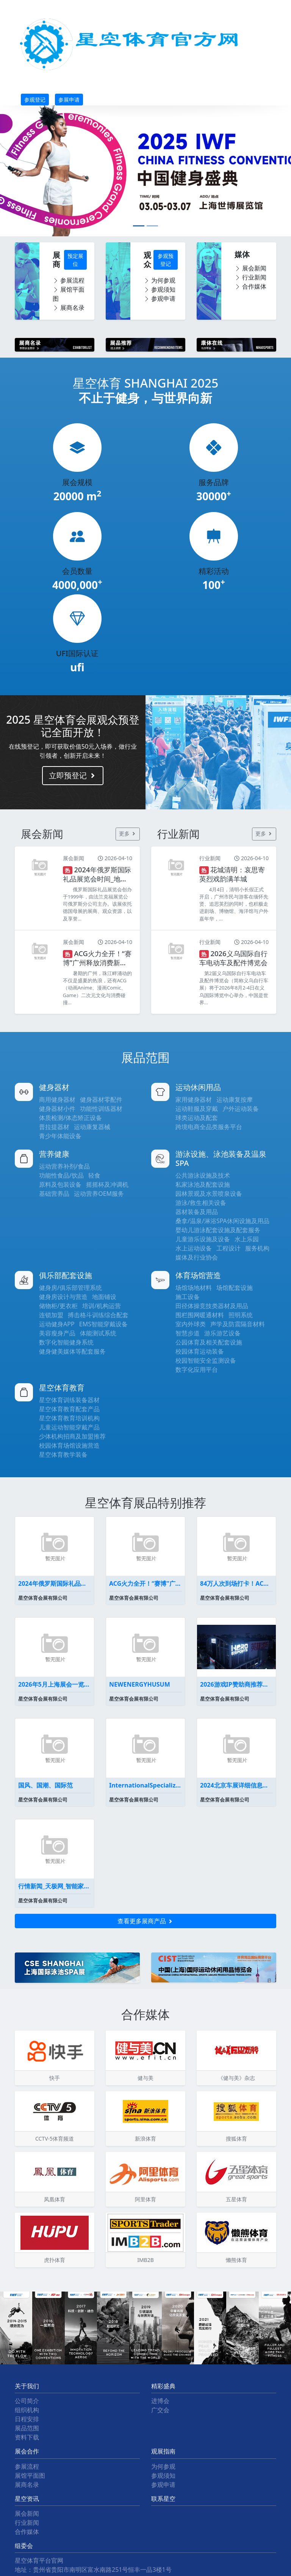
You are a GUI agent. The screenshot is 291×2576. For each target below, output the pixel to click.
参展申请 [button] (69, 99)
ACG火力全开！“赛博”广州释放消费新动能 (145, 1583)
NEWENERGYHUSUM (139, 1684)
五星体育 (236, 2199)
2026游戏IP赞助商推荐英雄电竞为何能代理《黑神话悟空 (236, 1684)
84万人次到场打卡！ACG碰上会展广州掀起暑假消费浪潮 (236, 1583)
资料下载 (27, 2437)
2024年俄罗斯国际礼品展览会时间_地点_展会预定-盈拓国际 (54, 1583)
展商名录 (68, 307)
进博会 (160, 2401)
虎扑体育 (54, 2259)
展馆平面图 (68, 294)
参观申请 (159, 298)
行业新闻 (250, 277)
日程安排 (27, 2419)
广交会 (160, 2410)
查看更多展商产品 (145, 1921)
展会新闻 (250, 268)
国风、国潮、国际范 (45, 1785)
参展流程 (68, 280)
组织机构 (27, 2410)
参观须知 (159, 289)
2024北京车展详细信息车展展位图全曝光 (236, 1785)
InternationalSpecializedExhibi (145, 1785)
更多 (127, 833)
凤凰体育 (54, 2199)
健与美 (145, 2077)
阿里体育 (145, 2199)
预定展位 (75, 259)
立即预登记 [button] (72, 775)
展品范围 (27, 2428)
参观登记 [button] (34, 99)
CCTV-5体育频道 (54, 2138)
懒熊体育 (236, 2259)
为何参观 (159, 280)
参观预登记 (166, 259)
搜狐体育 (236, 2138)
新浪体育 (145, 2138)
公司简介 (27, 2401)
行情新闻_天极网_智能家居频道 (54, 1886)
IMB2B (145, 2259)
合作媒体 (250, 286)
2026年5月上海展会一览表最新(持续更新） (54, 1684)
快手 (54, 2077)
